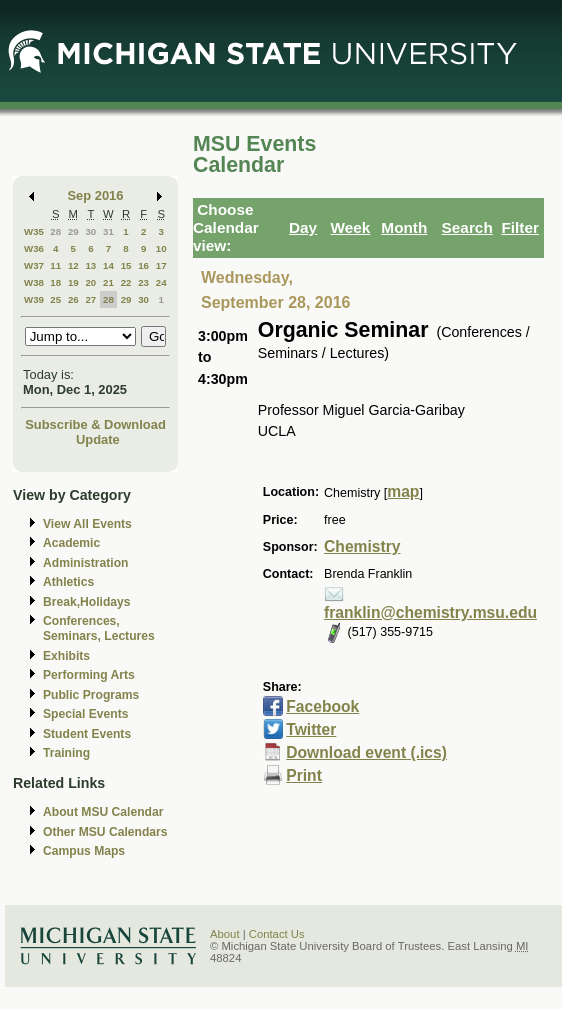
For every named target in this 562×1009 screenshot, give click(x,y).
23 (143, 282)
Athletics (68, 582)
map (403, 491)
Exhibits (66, 656)
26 (73, 299)
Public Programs (91, 695)
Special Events (85, 714)
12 (73, 265)
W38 (34, 282)
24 (161, 282)
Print (304, 775)
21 (108, 282)
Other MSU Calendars (105, 832)
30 (90, 231)
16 (143, 265)
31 (108, 231)
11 (55, 265)
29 (73, 231)
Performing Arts (89, 675)
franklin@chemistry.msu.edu (430, 612)
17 (161, 265)
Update (98, 439)
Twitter (311, 729)
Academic (71, 543)
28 (55, 231)
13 (90, 265)
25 (55, 299)
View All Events (87, 524)
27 (90, 299)
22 (126, 282)
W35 (34, 231)
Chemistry (362, 546)
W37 (34, 265)
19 (73, 282)
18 (55, 282)
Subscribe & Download (95, 424)
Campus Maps (84, 851)
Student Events (87, 734)
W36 (34, 248)
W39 (34, 299)
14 (108, 265)
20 (90, 282)
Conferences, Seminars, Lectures (99, 628)
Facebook (322, 706)
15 (126, 265)
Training (66, 753)
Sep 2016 (96, 195)
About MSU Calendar (103, 812)
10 (161, 248)
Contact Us (277, 934)
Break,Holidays (87, 602)
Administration (85, 563)
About (225, 934)
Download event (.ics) (366, 752)
